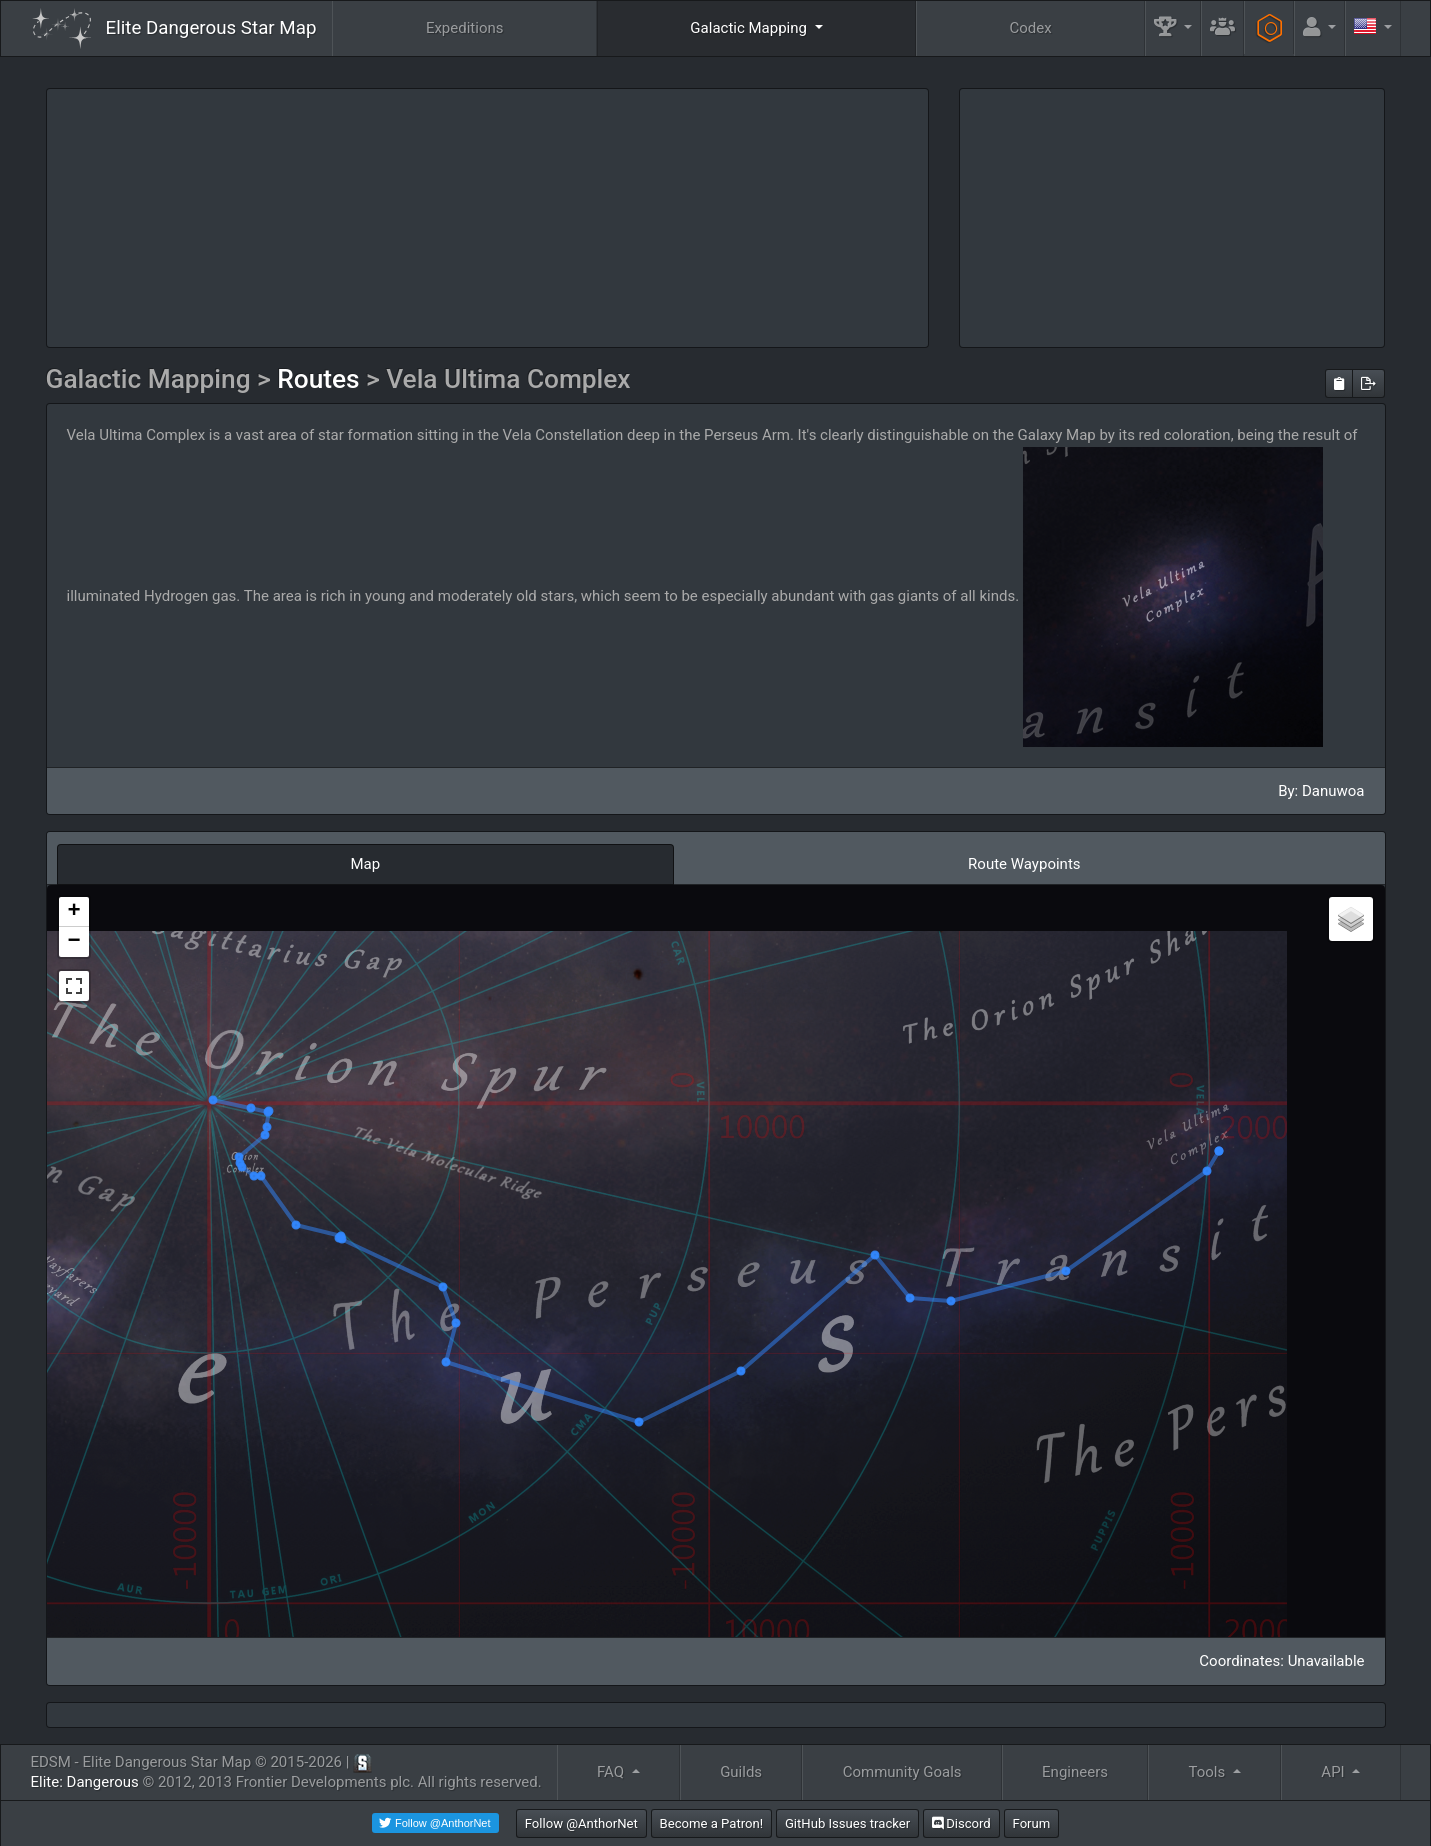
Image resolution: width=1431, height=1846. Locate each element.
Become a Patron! (712, 1823)
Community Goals (902, 1772)
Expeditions (465, 28)
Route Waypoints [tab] (1024, 864)
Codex (1030, 28)
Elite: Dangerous (85, 1782)
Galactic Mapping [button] (750, 28)
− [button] (73, 942)
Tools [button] (1209, 1772)
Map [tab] (365, 864)
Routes (321, 379)
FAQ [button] (612, 1772)
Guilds (741, 1772)
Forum (1032, 1823)
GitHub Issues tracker (847, 1823)
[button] (1173, 28)
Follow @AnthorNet (581, 1823)
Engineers (1075, 1772)
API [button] (1334, 1772)
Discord (961, 1823)
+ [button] (73, 912)
